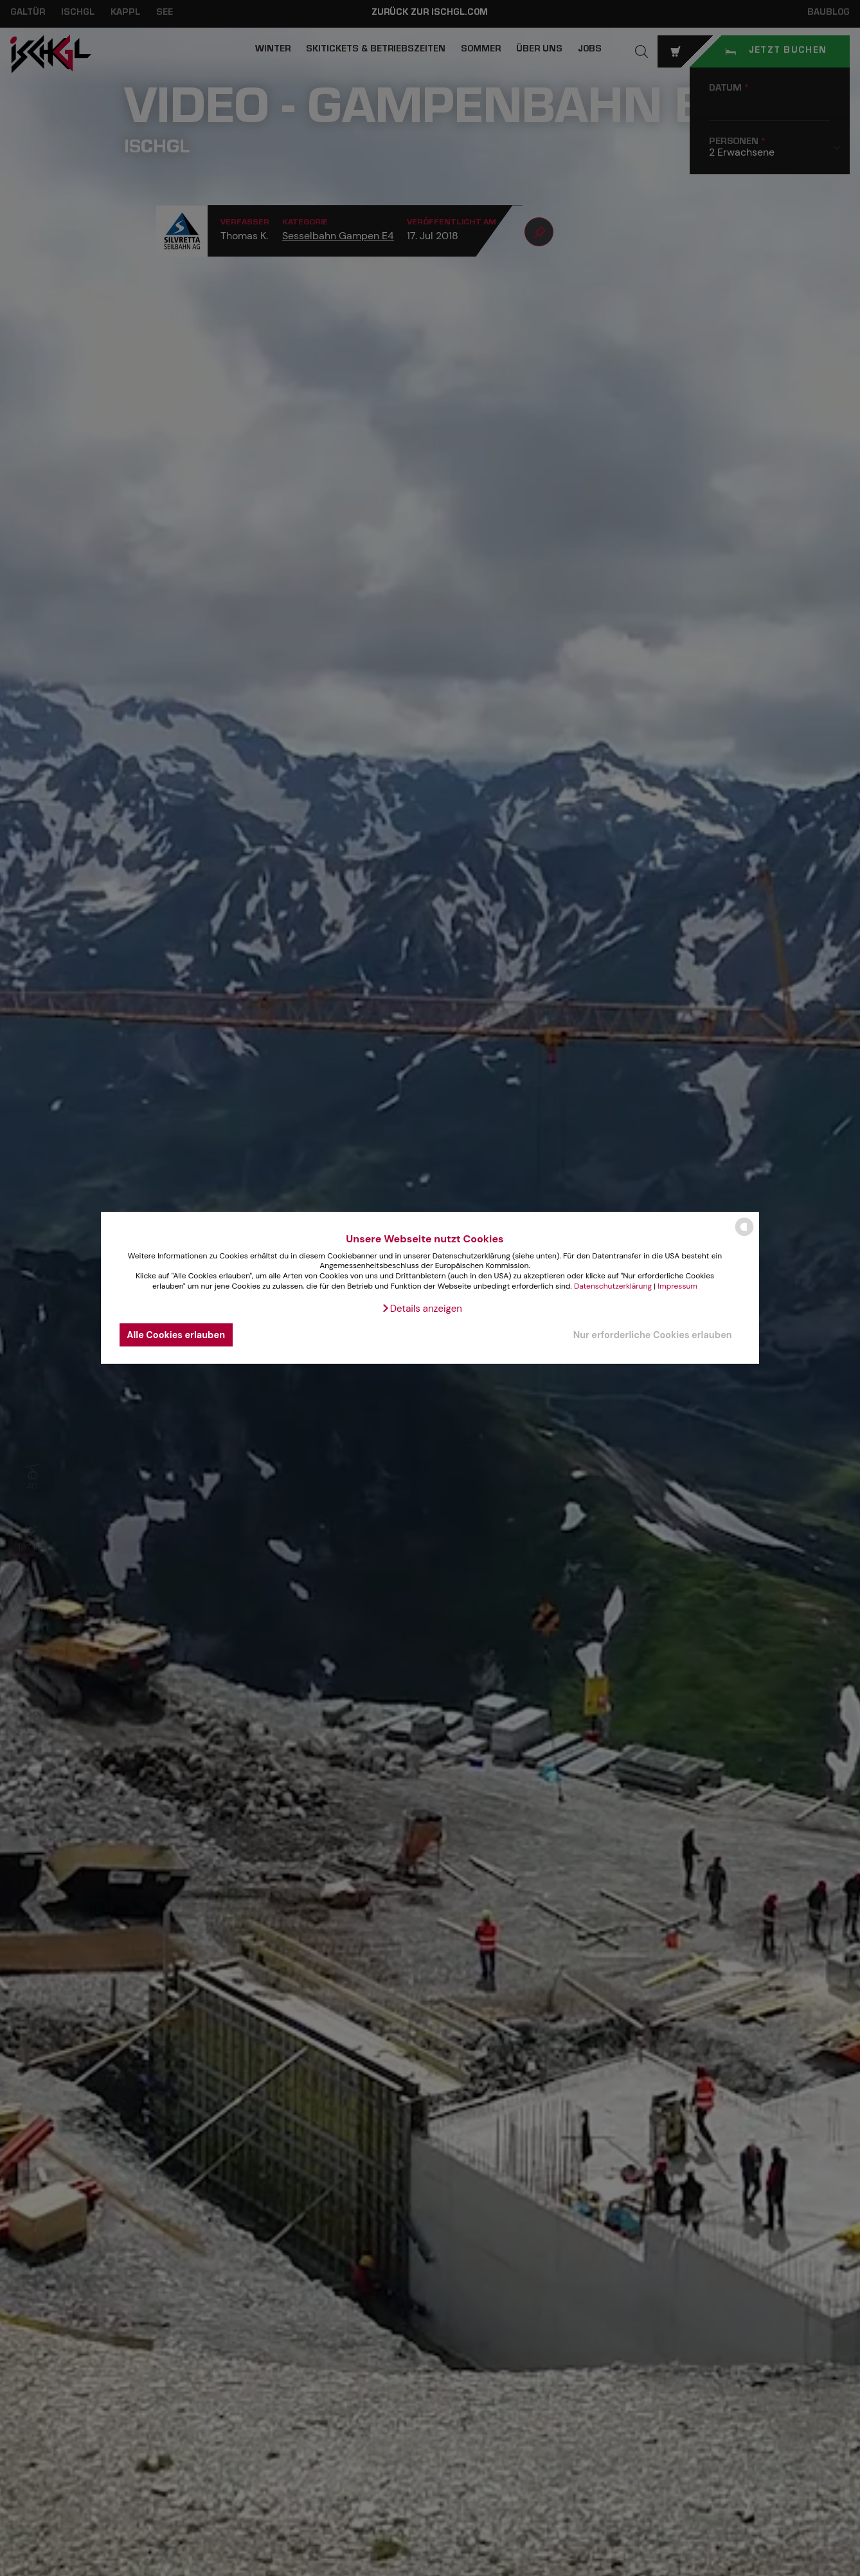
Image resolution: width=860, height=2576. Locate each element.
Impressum (677, 1285)
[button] (421, 1308)
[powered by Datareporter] (744, 1234)
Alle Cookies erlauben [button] (176, 1335)
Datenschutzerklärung (613, 1285)
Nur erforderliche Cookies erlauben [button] (652, 1335)
